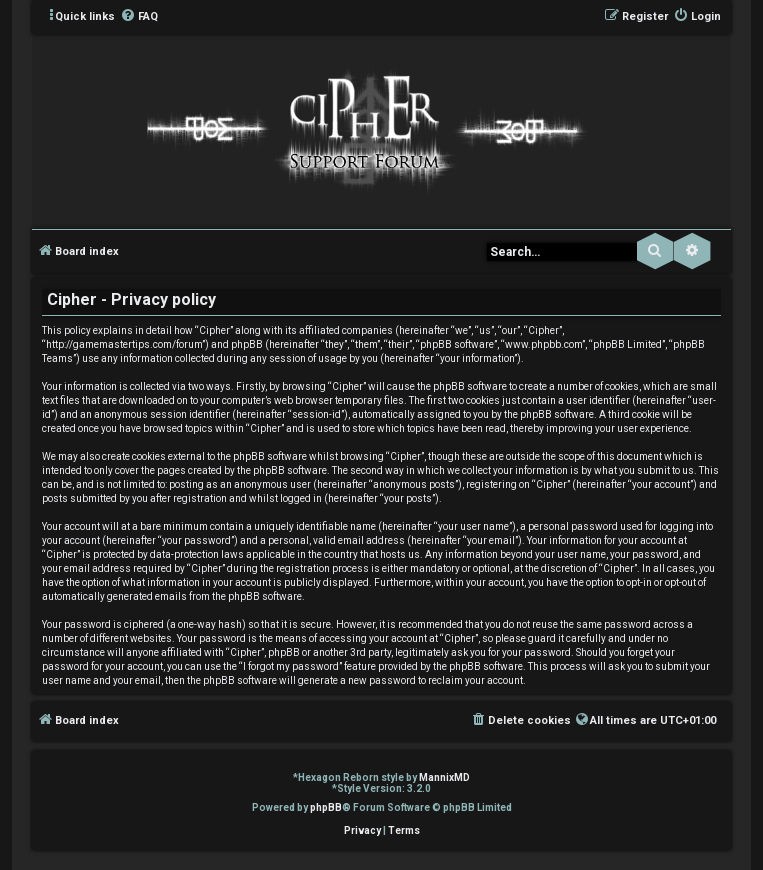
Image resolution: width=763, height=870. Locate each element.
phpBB (326, 807)
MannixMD (444, 777)
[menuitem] (139, 17)
